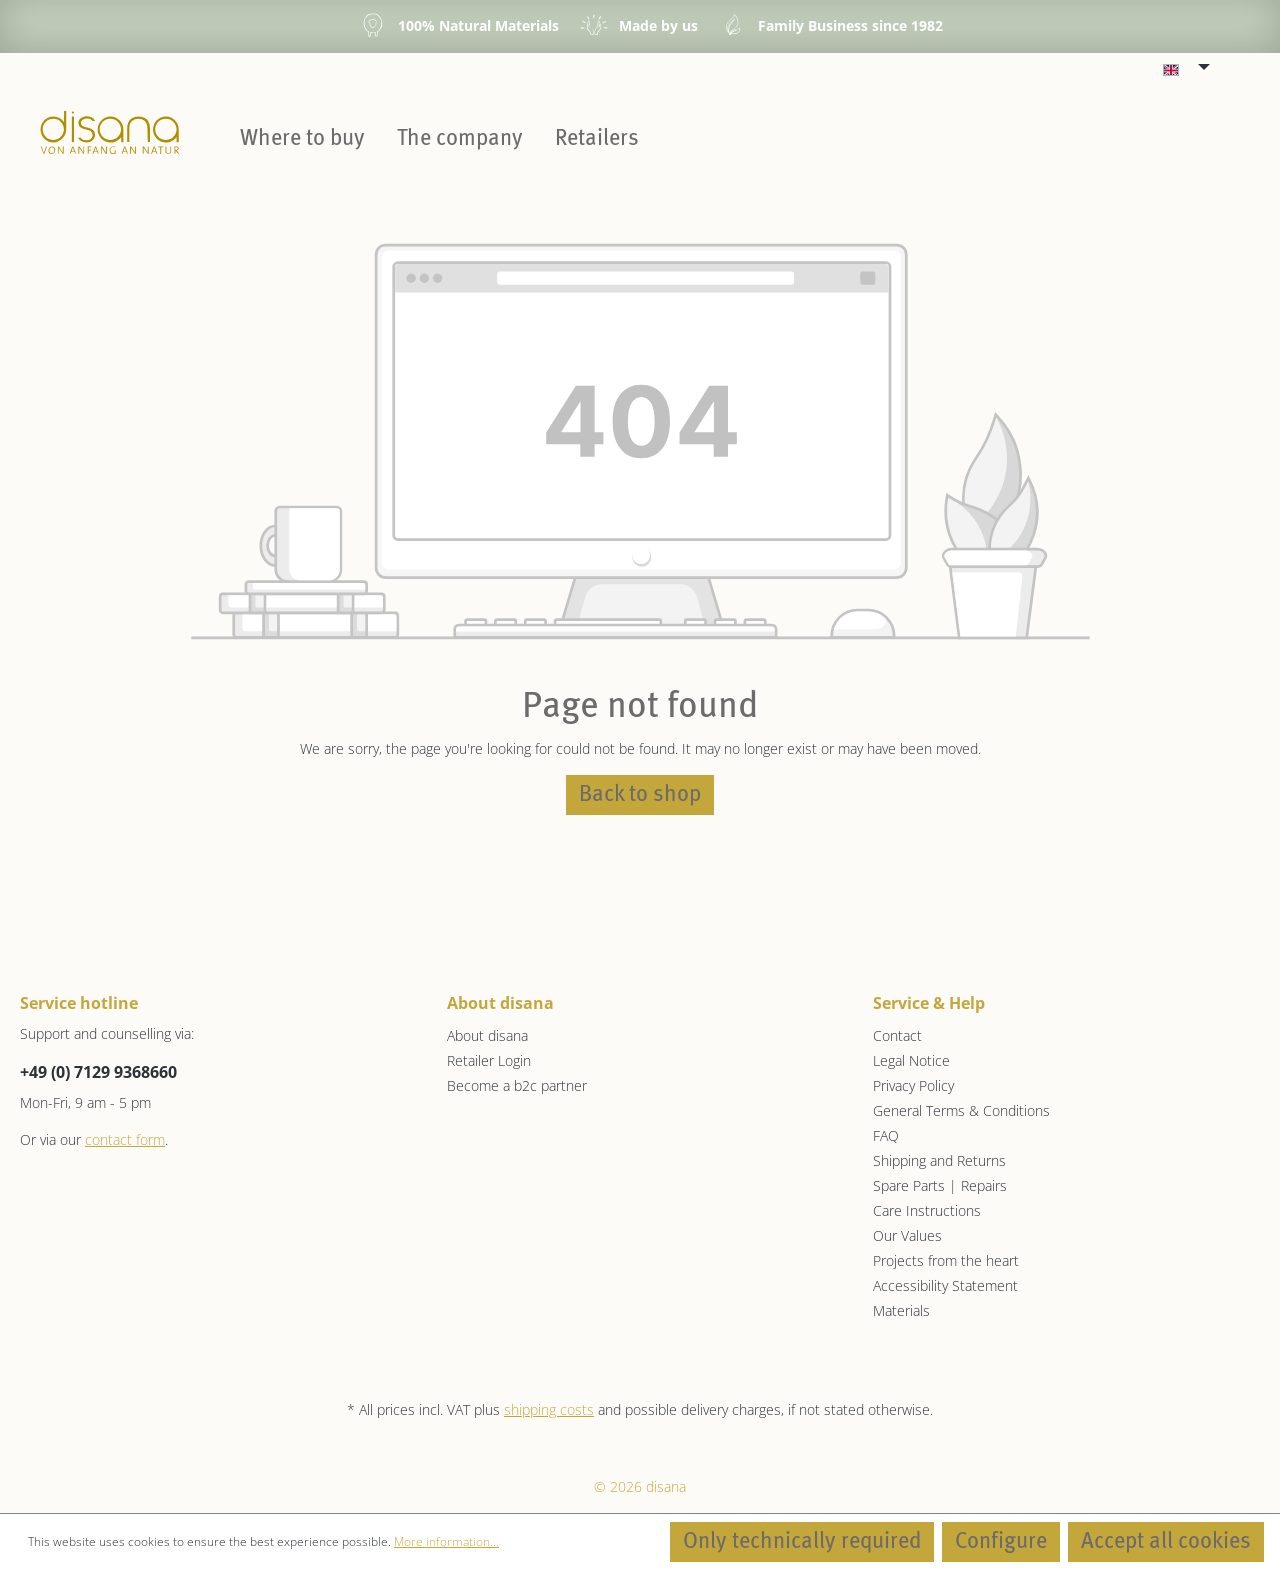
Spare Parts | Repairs (940, 1185)
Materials (901, 1310)
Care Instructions (927, 1210)
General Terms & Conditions (961, 1110)
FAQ (886, 1135)
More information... (446, 1541)
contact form (125, 1139)
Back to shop (640, 795)
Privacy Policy (913, 1085)
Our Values (907, 1235)
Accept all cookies (1166, 1542)
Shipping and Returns (939, 1160)
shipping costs (549, 1409)
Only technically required (802, 1542)
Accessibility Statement (945, 1285)
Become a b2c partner (517, 1085)
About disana (487, 1035)
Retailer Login (489, 1060)
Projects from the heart (946, 1260)
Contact (897, 1035)
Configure (1001, 1542)
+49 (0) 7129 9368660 (98, 1072)
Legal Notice (911, 1060)
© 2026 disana (640, 1486)
